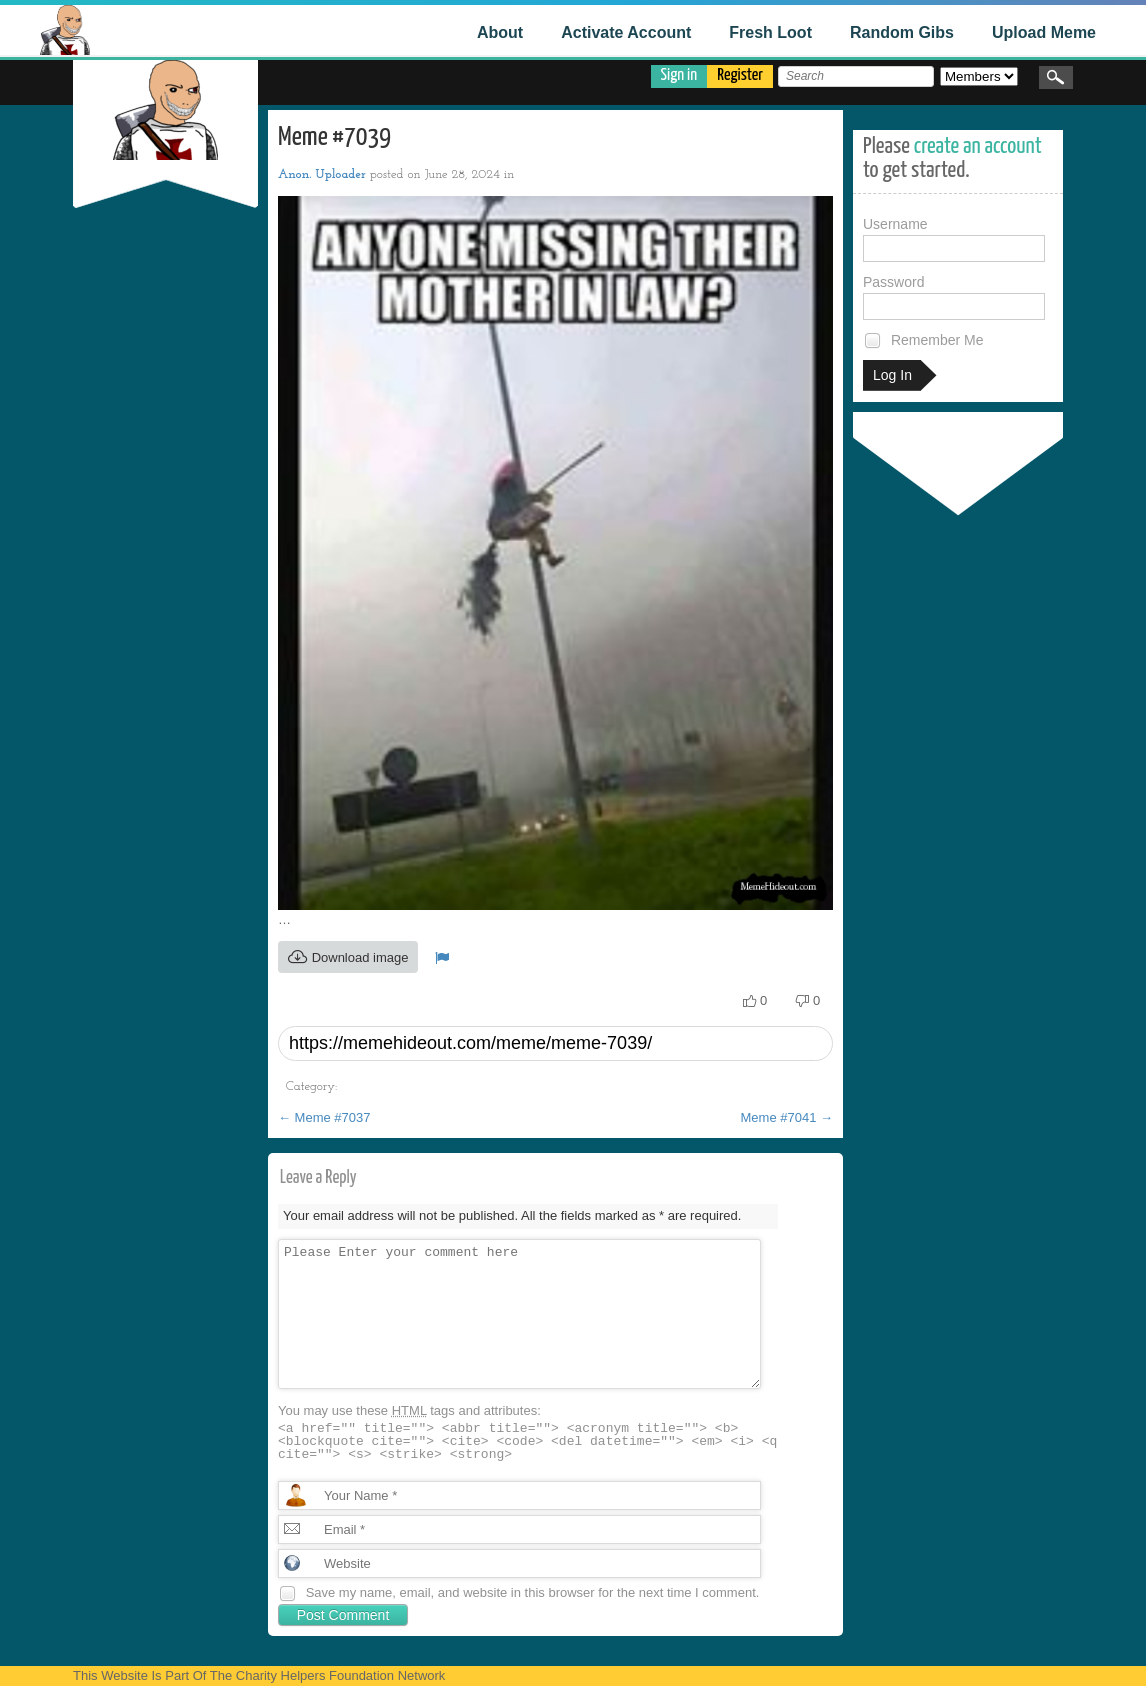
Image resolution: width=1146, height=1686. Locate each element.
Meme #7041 (787, 1117)
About (500, 32)
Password (954, 297)
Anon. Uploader (322, 174)
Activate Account (626, 32)
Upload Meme (1044, 32)
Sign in (679, 75)
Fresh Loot (770, 32)
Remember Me (923, 340)
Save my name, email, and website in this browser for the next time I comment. (533, 1592)
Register (740, 75)
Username (954, 239)
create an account (978, 146)
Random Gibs (902, 32)
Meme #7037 (324, 1117)
